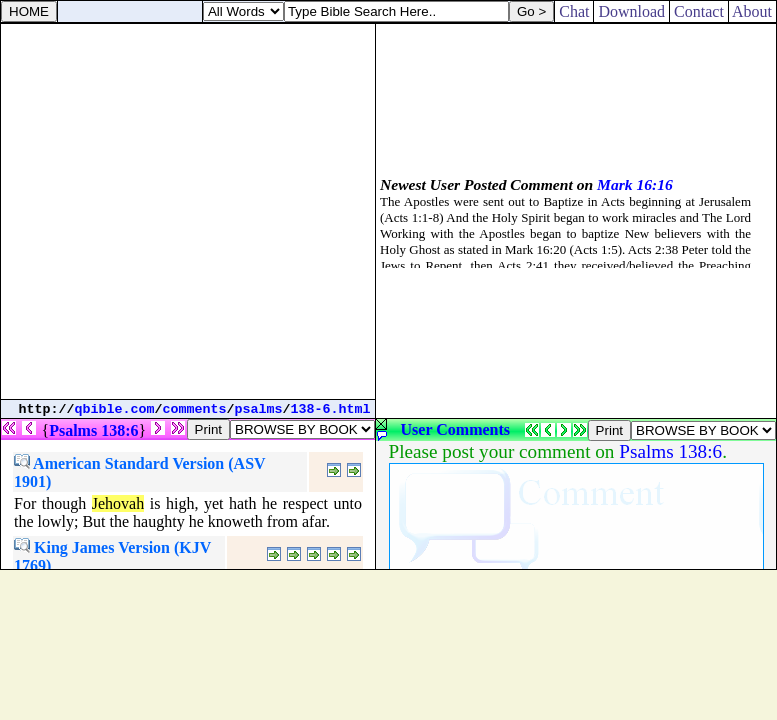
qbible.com (115, 409)
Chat (574, 11)
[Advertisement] (187, 211)
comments (195, 409)
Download (631, 11)
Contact (699, 11)
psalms (259, 409)
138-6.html (331, 409)
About (752, 11)
